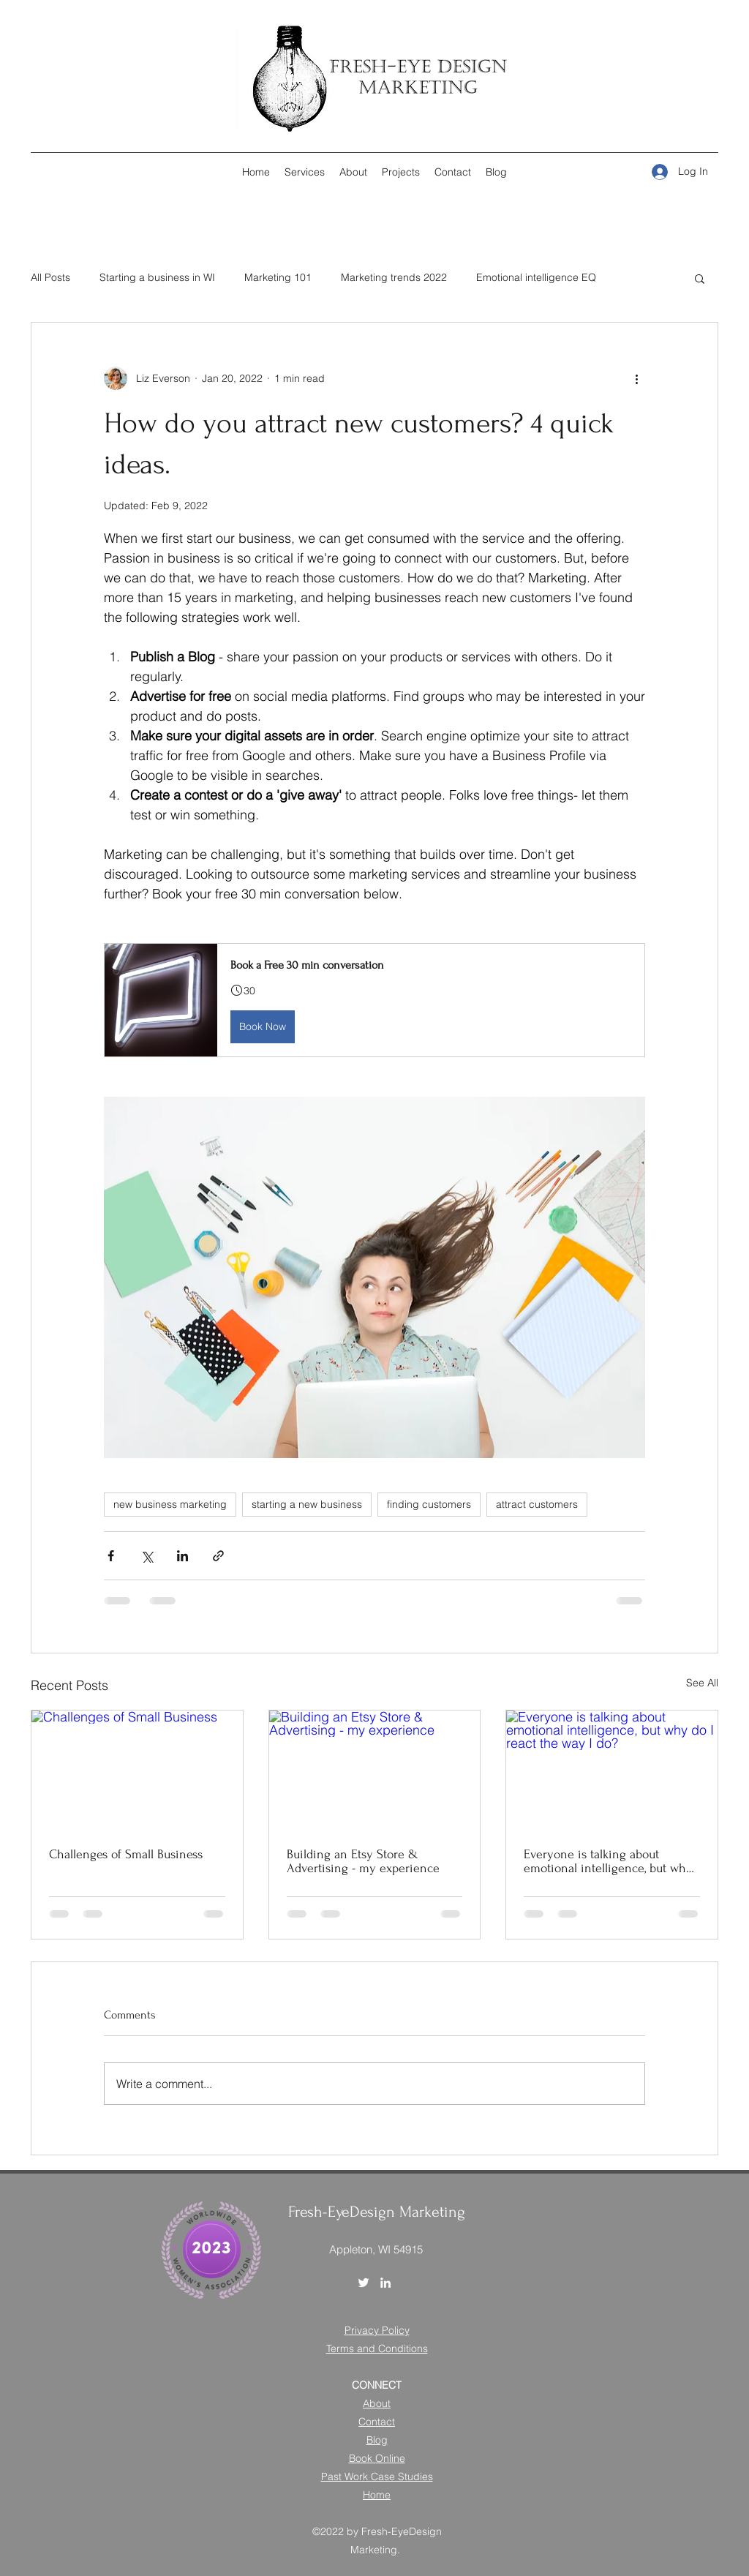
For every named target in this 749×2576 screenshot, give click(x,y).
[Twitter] (363, 2282)
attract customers (537, 1504)
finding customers (429, 1504)
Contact (376, 2421)
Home (377, 2494)
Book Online (377, 2458)
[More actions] (636, 378)
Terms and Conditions (377, 2348)
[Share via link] (218, 1556)
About (377, 2403)
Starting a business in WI (157, 277)
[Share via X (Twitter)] (147, 1556)
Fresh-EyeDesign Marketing (376, 2211)
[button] (700, 278)
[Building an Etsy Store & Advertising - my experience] (375, 1770)
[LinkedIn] (385, 2282)
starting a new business (307, 1504)
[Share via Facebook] (111, 1556)
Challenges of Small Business (126, 1854)
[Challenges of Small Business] (137, 1770)
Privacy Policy (377, 2330)
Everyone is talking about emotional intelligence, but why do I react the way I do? (608, 1861)
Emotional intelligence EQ (536, 277)
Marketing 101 (278, 277)
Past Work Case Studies (377, 2476)
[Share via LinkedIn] (182, 1556)
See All (702, 1682)
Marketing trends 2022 (394, 277)
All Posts (50, 277)
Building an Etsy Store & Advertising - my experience (363, 1861)
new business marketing (170, 1504)
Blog (377, 2440)
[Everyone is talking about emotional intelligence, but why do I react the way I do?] (612, 1770)
